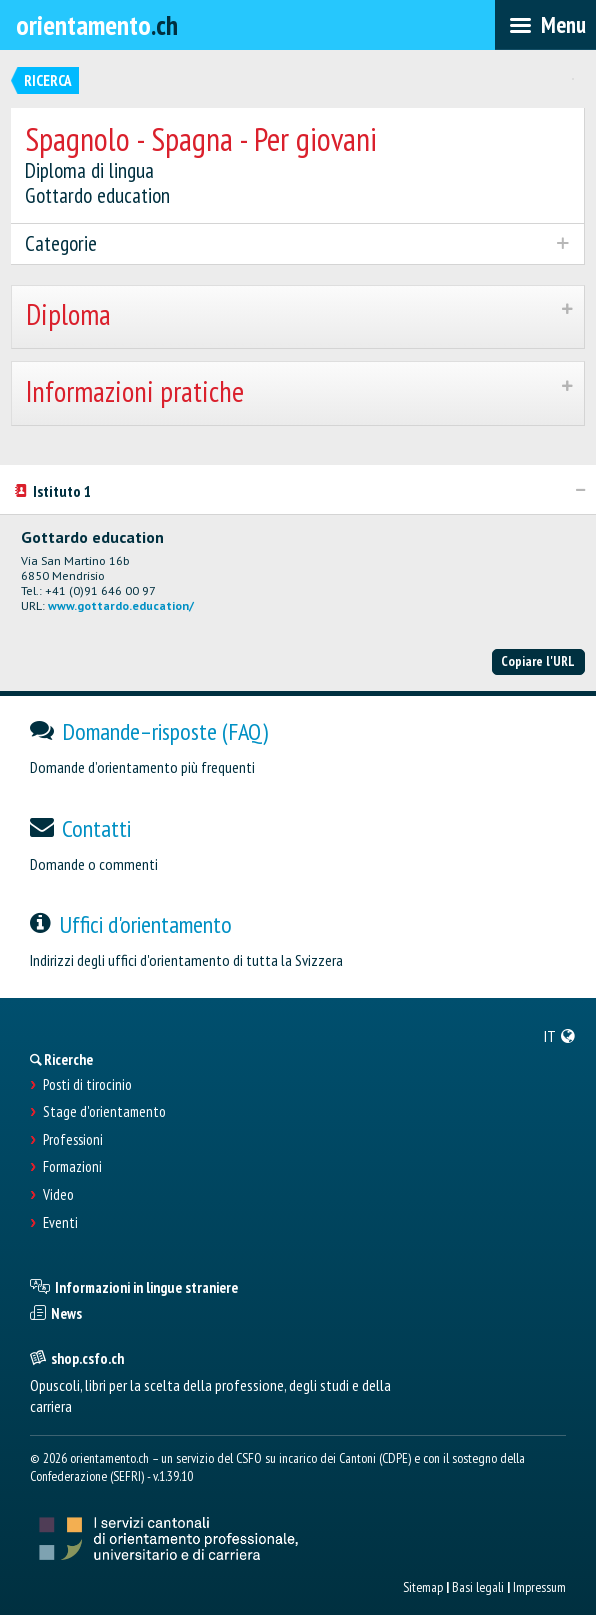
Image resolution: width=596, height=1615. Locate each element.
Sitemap (423, 1587)
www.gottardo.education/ (121, 605)
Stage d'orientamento (104, 1112)
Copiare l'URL (538, 661)
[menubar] (545, 25)
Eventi (60, 1223)
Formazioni (72, 1167)
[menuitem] (560, 1036)
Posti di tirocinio (87, 1085)
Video (58, 1195)
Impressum (539, 1587)
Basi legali (478, 1587)
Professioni (73, 1140)
